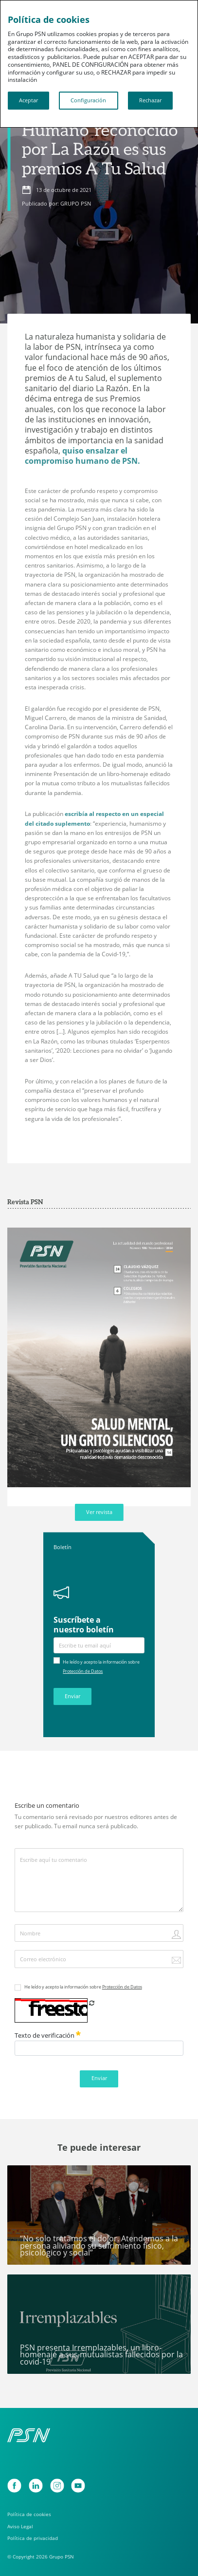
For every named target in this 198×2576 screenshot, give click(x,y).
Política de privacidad (32, 2538)
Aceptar (28, 100)
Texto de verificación (48, 2035)
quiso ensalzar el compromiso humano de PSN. (83, 455)
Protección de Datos (83, 1671)
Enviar (72, 1696)
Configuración (88, 100)
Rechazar (150, 100)
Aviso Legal (20, 2526)
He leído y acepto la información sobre (83, 1987)
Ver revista (99, 1512)
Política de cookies (29, 2514)
